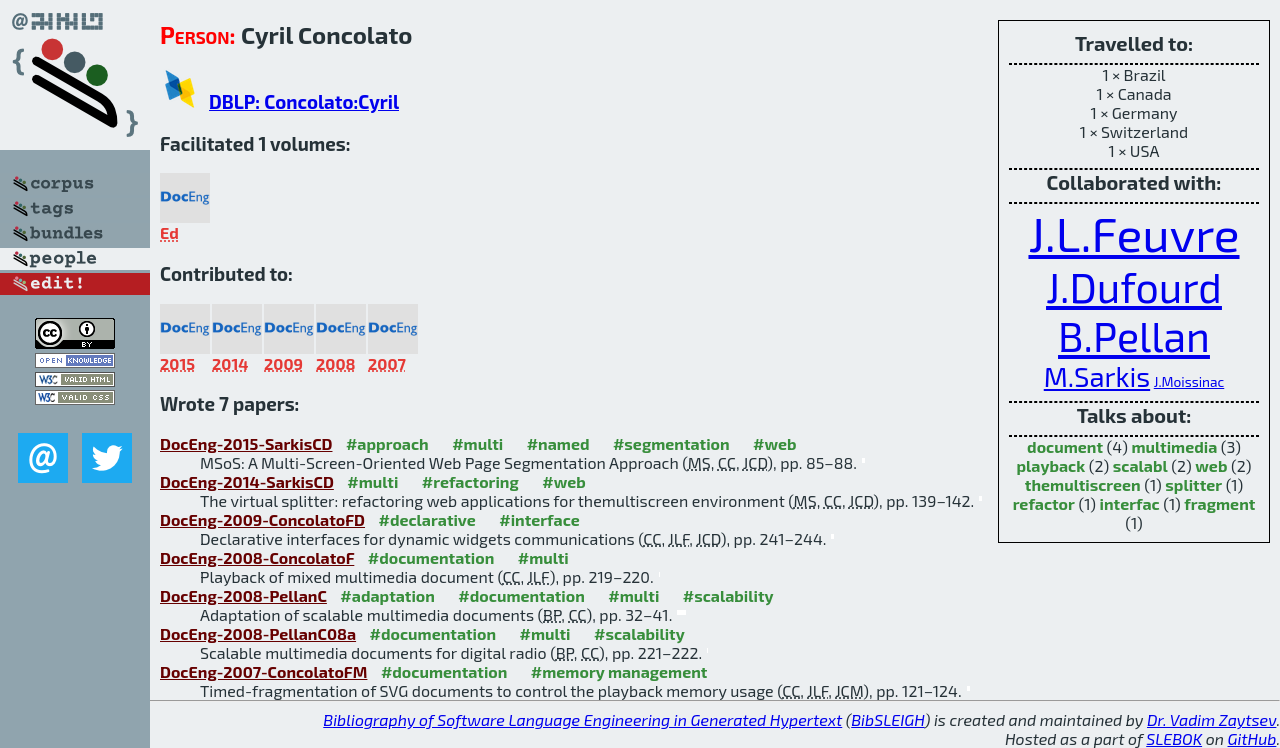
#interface (539, 519)
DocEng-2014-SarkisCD (247, 481)
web (1211, 465)
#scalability (728, 595)
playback (1051, 465)
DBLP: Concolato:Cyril (304, 101)
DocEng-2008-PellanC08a (258, 633)
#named (558, 443)
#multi (477, 443)
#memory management (619, 671)
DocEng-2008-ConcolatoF (257, 557)
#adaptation (387, 595)
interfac (1130, 503)
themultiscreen (1083, 484)
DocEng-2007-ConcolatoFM (263, 671)
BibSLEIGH (887, 719)
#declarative (426, 519)
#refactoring (470, 481)
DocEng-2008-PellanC (243, 595)
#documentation (431, 557)
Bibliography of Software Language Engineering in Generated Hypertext (582, 719)
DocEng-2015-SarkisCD (246, 443)
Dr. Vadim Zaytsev (1211, 719)
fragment (1219, 503)
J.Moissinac (1189, 381)
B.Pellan (1134, 335)
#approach (387, 443)
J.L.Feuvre (1133, 233)
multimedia (1174, 446)
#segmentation (671, 443)
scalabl (1140, 465)
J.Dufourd (1134, 286)
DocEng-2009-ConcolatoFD (262, 519)
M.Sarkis (1097, 376)
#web (774, 443)
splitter (1193, 484)
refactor (1044, 503)
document (1065, 446)
